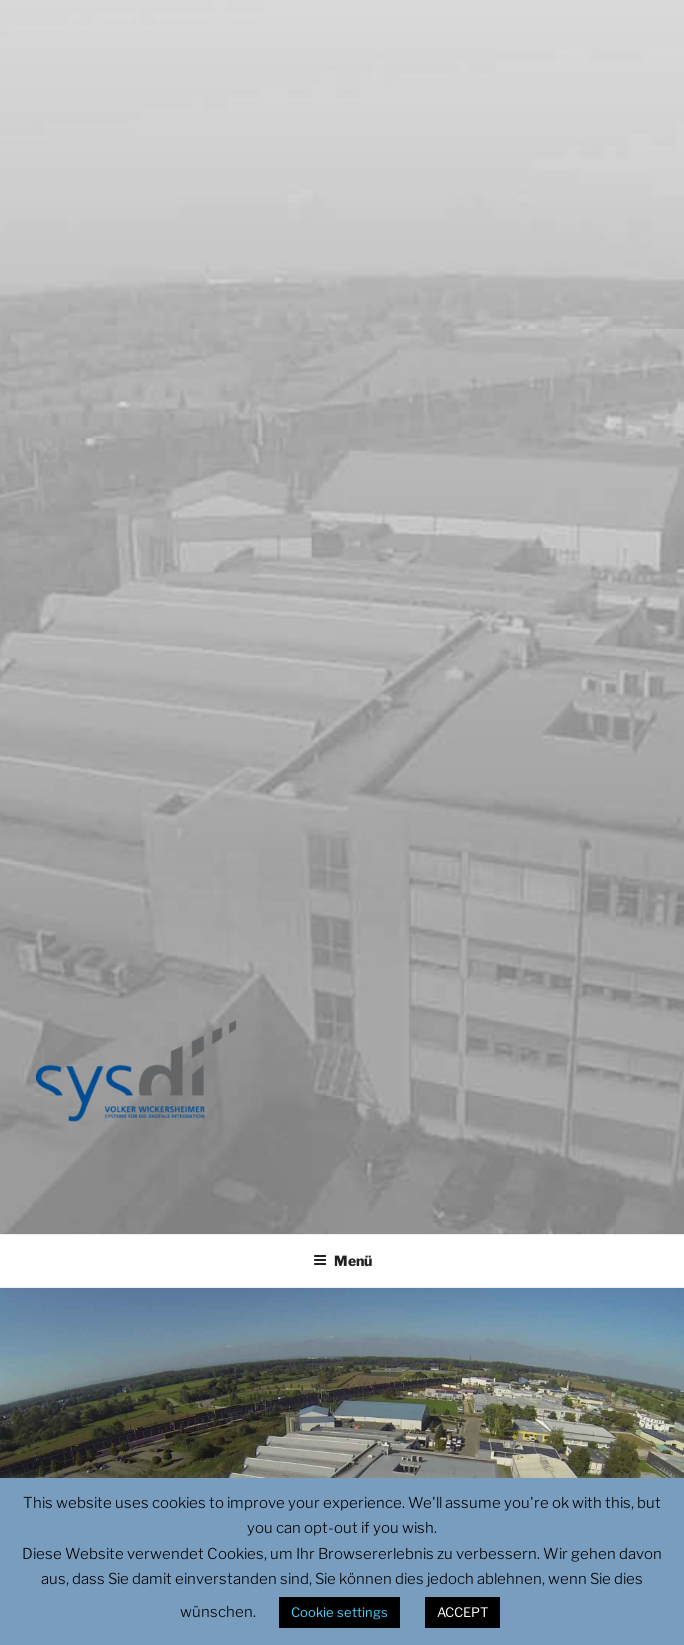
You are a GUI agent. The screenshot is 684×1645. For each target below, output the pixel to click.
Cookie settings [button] (339, 1612)
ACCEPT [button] (462, 1612)
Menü (342, 1260)
